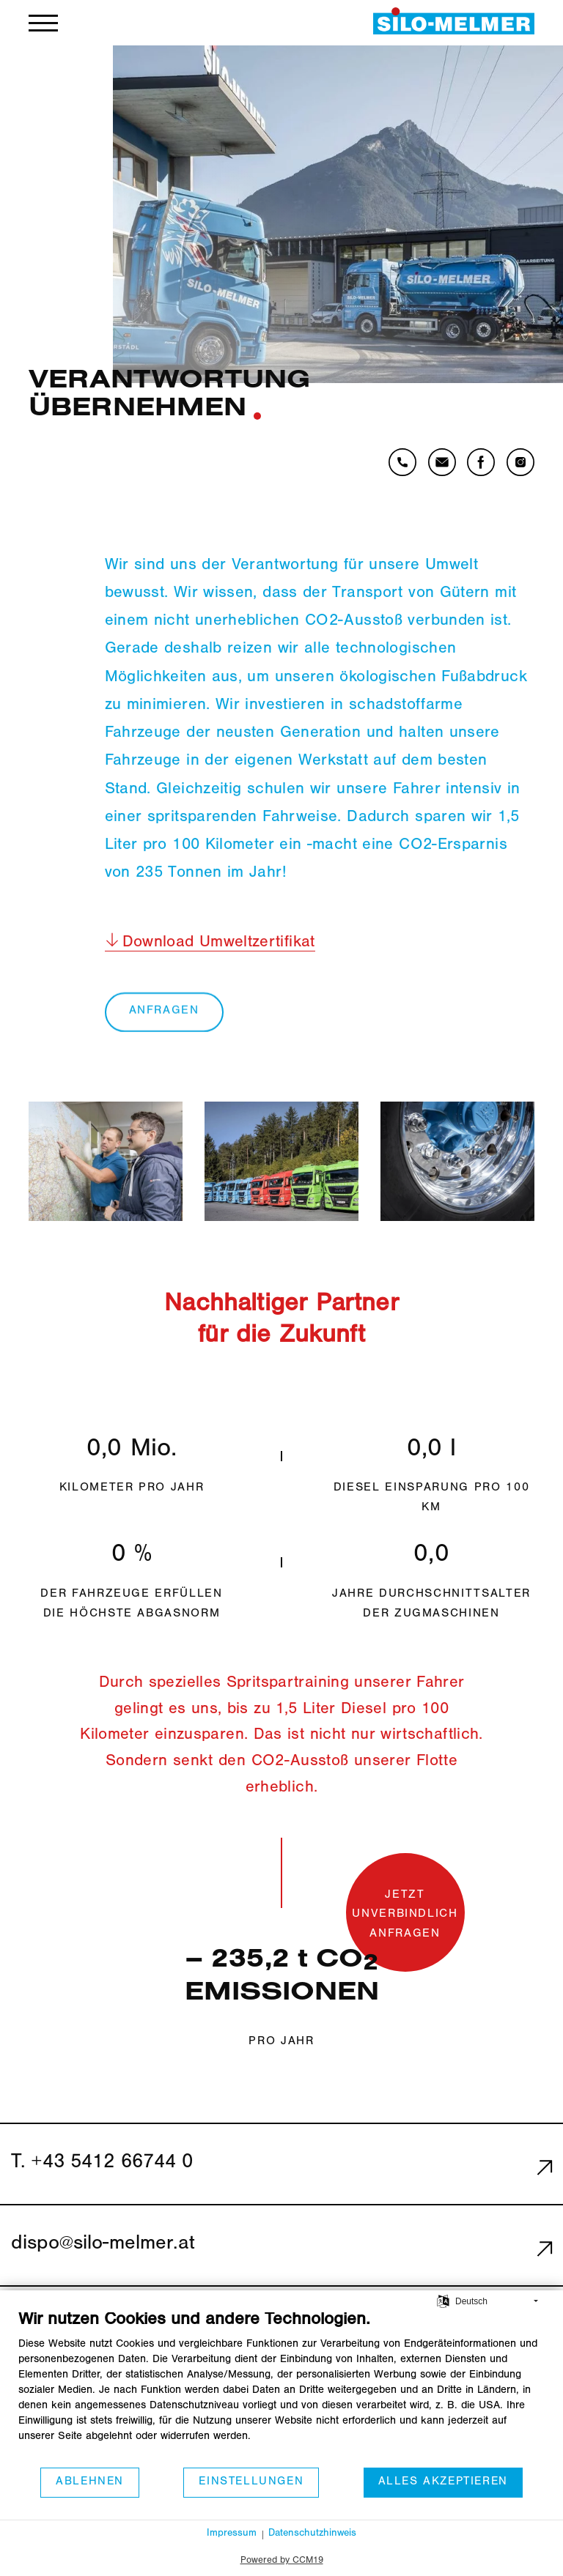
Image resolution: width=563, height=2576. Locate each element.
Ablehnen (90, 2482)
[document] (281, 2388)
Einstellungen (251, 2482)
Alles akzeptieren (443, 2482)
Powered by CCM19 (281, 2561)
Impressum (232, 2534)
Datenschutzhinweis (312, 2534)
